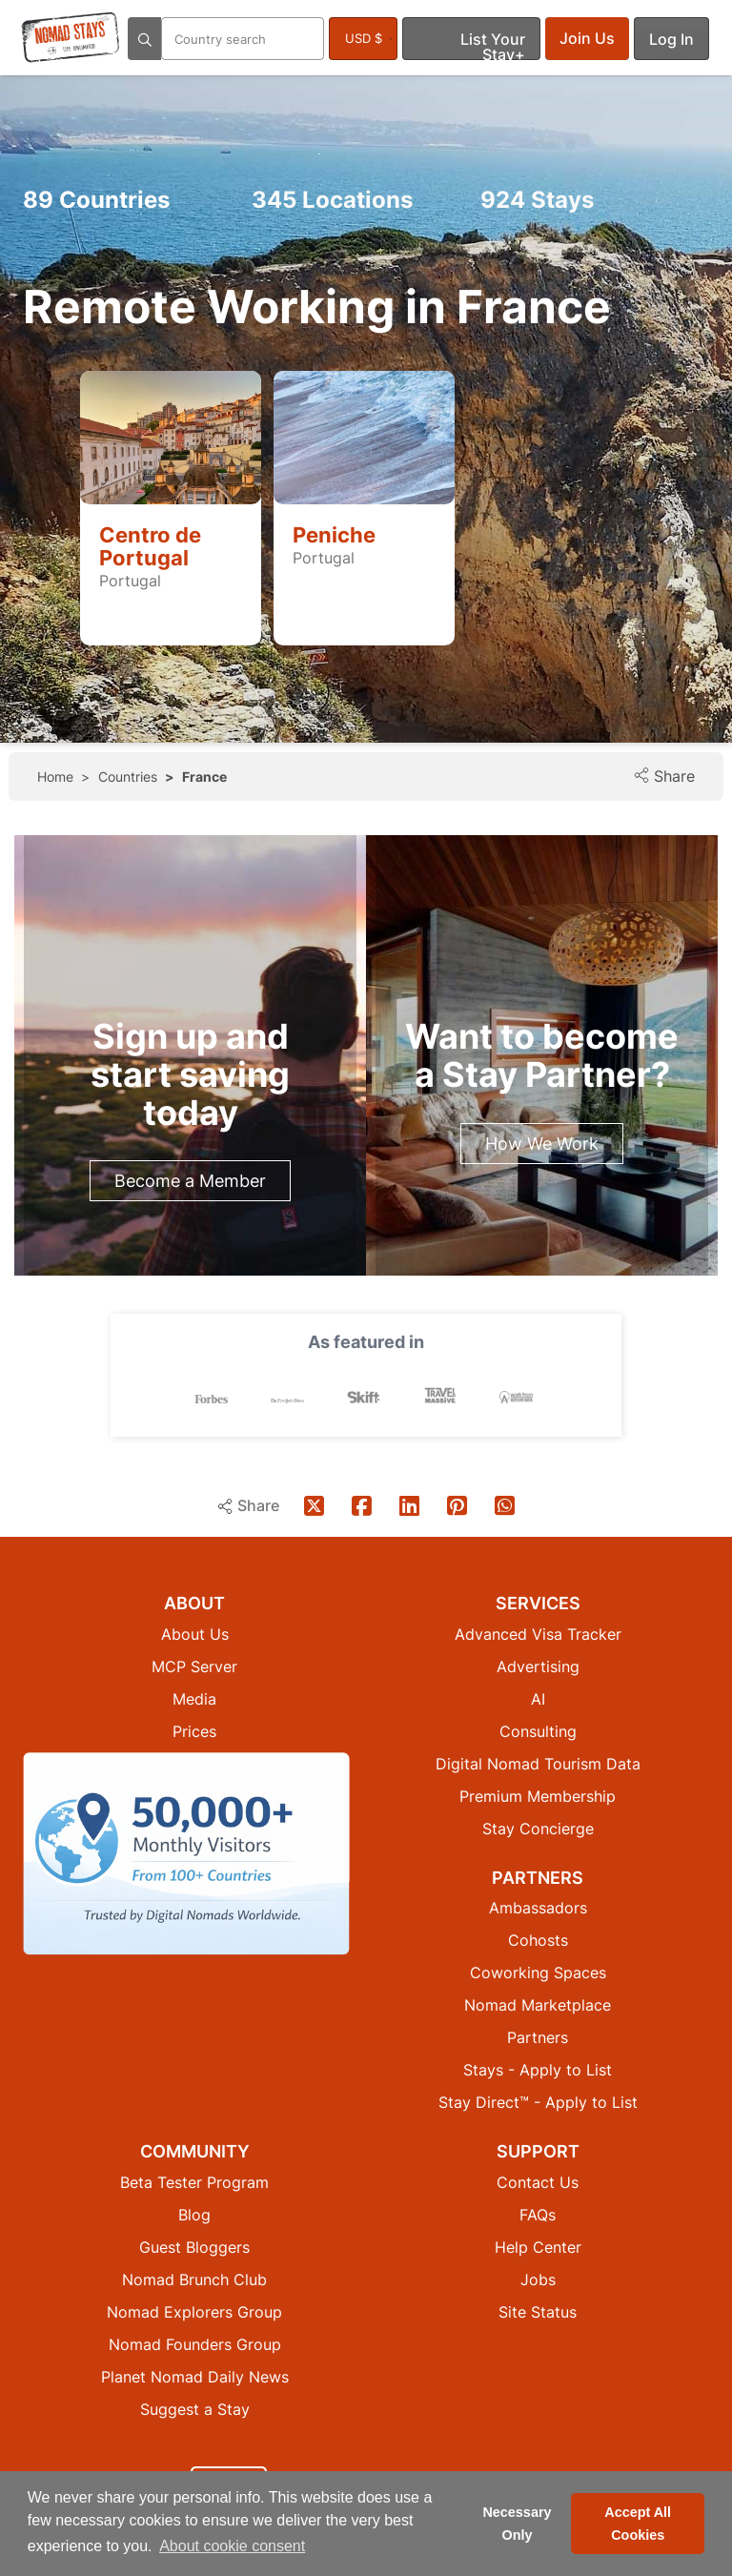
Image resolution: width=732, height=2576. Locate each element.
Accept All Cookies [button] (637, 2523)
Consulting (538, 1730)
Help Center (538, 2246)
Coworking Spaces (538, 1971)
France (204, 776)
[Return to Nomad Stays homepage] (70, 37)
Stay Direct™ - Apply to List (538, 2101)
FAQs (537, 2213)
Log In (671, 39)
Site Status (537, 2310)
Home (55, 776)
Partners (537, 2036)
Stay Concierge (538, 1827)
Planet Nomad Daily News (195, 2375)
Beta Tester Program (194, 2181)
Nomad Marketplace (537, 2004)
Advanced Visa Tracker (538, 1633)
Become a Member (190, 1181)
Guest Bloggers (194, 2246)
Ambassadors (538, 1906)
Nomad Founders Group (195, 2343)
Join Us (587, 38)
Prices (194, 1730)
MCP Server (194, 1665)
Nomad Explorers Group (194, 2310)
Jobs (538, 2278)
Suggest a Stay (195, 2408)
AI (538, 1697)
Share (664, 776)
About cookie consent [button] (232, 2546)
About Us (195, 1633)
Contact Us (538, 2181)
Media (194, 1697)
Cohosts (538, 1939)
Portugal (130, 580)
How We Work (542, 1144)
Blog (194, 2213)
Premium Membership (537, 1795)
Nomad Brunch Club (194, 2278)
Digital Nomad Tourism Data (538, 1762)
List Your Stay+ (492, 45)
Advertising (538, 1665)
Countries (96, 200)
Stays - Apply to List (537, 2068)
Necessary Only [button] (516, 2523)
